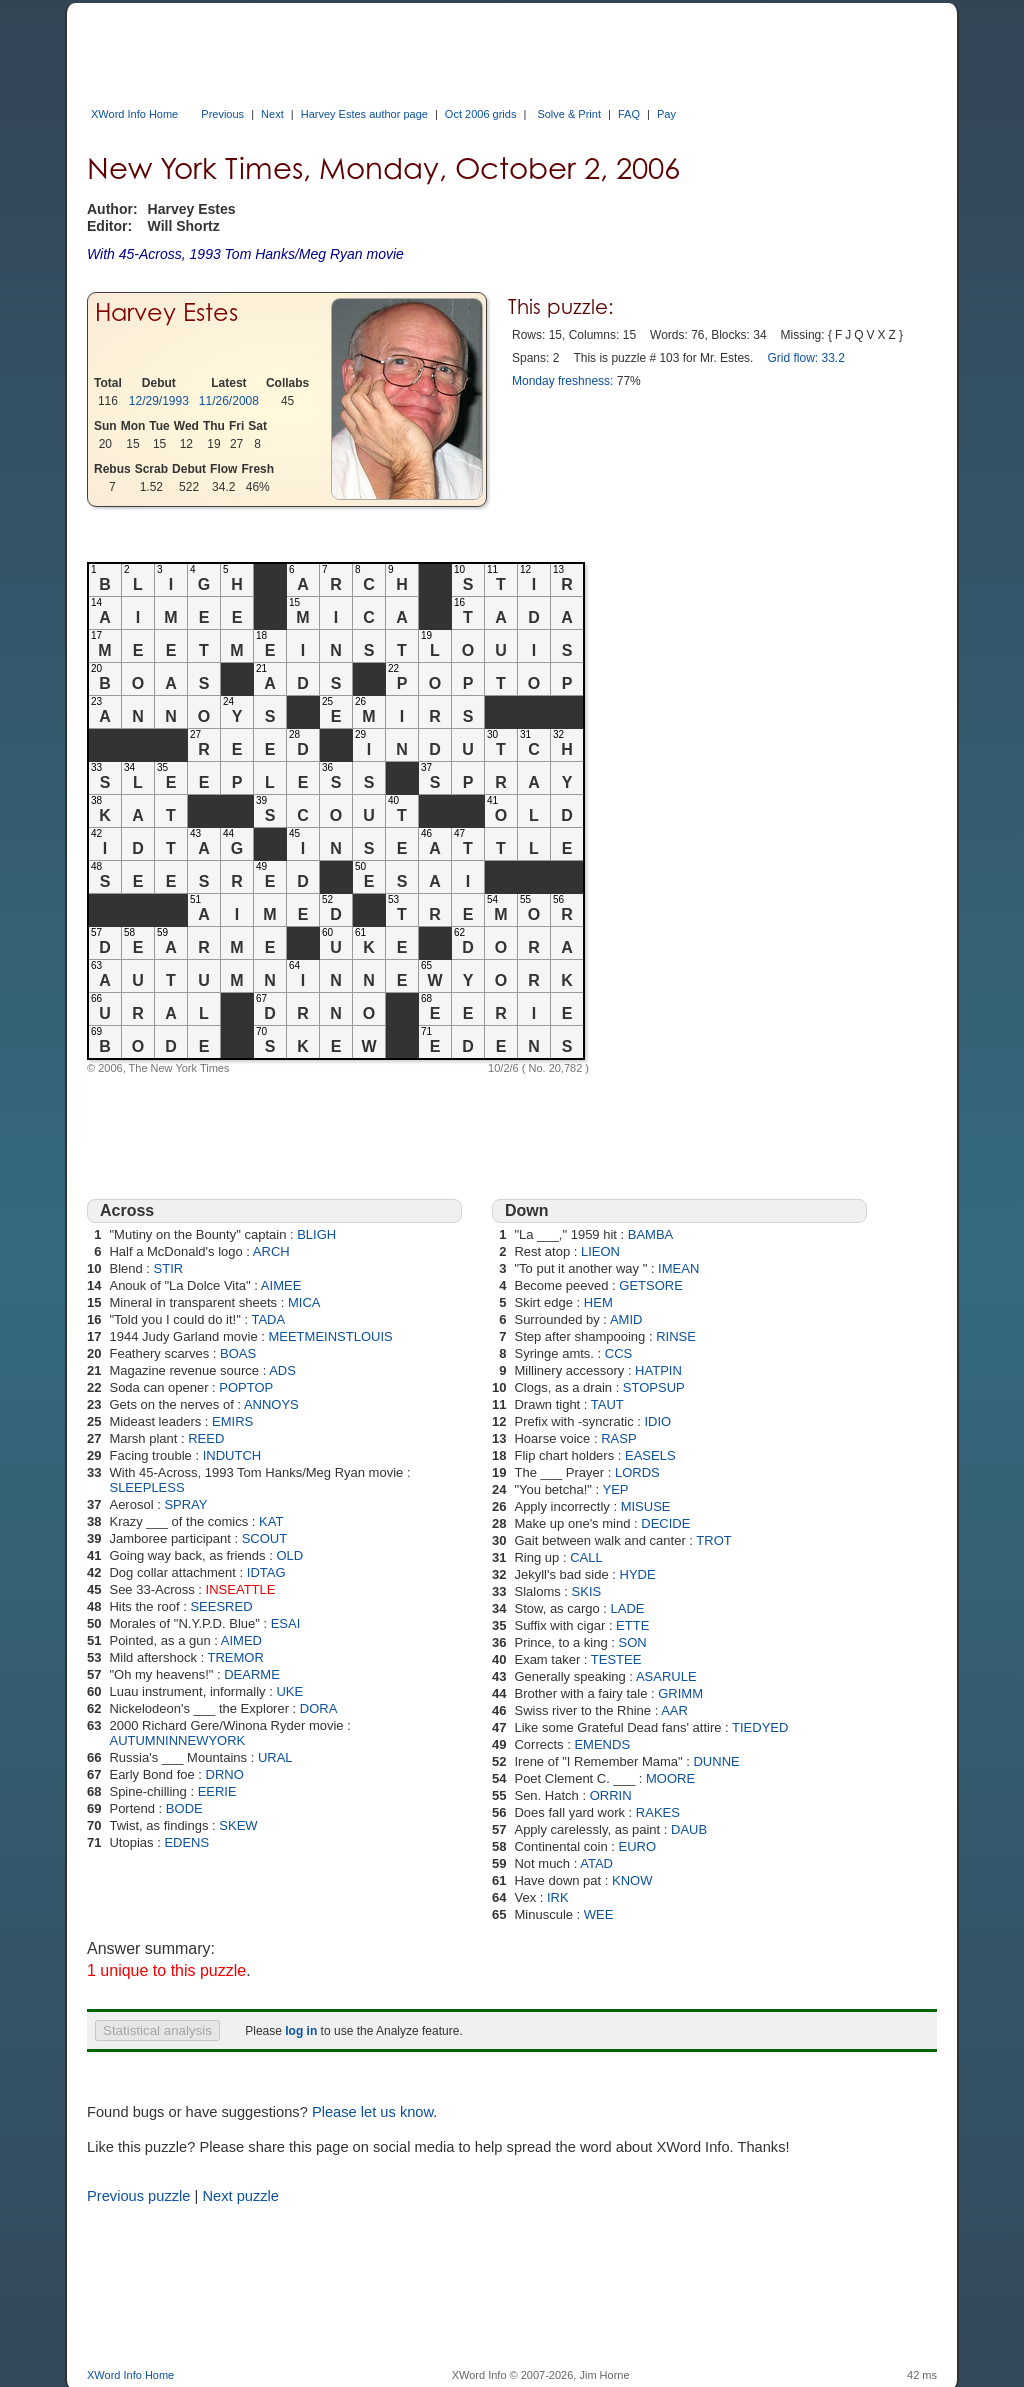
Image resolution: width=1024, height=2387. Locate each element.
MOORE (670, 1778)
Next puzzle (240, 2196)
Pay (666, 114)
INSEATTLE (241, 1589)
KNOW (632, 1880)
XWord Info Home (134, 114)
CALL (586, 1557)
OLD (289, 1555)
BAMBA (651, 1234)
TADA (268, 1319)
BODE (184, 1808)
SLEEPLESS (146, 1487)
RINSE (676, 1336)
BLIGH (316, 1234)
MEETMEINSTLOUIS (330, 1336)
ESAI (286, 1623)
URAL (275, 1757)
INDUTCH (232, 1455)
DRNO (225, 1774)
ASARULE (666, 1676)
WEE (599, 1914)
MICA (304, 1302)
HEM (598, 1302)
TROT (713, 1540)
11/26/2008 (229, 401)
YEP (616, 1489)
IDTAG (266, 1572)
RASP (618, 1438)
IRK (558, 1897)
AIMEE (281, 1285)
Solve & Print (569, 114)
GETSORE (651, 1285)
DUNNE (716, 1761)
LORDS (637, 1472)
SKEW (238, 1825)
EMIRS (232, 1421)
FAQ (629, 114)
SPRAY (185, 1504)
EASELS (650, 1455)
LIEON (600, 1251)
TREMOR (236, 1657)
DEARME (252, 1674)
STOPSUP (654, 1387)
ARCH (271, 1251)
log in (301, 2031)
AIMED (241, 1640)
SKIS (587, 1591)
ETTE (632, 1625)
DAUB (689, 1829)
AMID (626, 1319)
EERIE (217, 1791)
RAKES (658, 1812)
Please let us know (372, 2112)
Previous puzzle (138, 2196)
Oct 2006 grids (481, 114)
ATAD (596, 1863)
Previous (222, 114)
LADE (628, 1608)
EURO (638, 1846)
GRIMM (680, 1693)
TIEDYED (760, 1727)
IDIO (658, 1421)
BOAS (238, 1353)
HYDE (638, 1574)
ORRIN (611, 1795)
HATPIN (658, 1370)
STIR (169, 1268)
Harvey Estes (166, 312)
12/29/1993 (159, 401)
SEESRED (221, 1606)
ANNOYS (271, 1404)
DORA (319, 1708)
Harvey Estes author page (364, 114)
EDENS (186, 1842)
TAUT (607, 1404)
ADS (282, 1370)
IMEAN (678, 1268)
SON (633, 1642)
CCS (618, 1353)
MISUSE (646, 1506)
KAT (271, 1521)
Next (272, 114)
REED (206, 1438)
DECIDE (665, 1523)
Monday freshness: (562, 381)
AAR (674, 1710)
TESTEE (616, 1659)
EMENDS (602, 1744)
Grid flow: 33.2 (805, 358)
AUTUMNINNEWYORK (177, 1740)
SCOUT (265, 1538)
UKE (289, 1691)
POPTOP (246, 1387)
